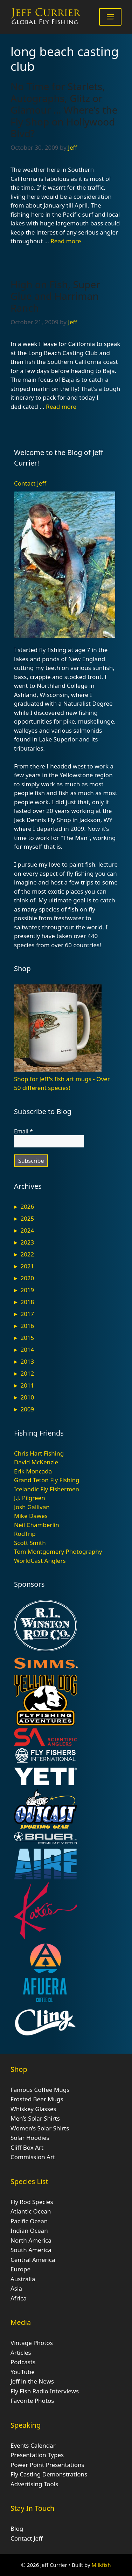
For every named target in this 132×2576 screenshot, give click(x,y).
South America (31, 2250)
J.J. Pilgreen (29, 1498)
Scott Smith (30, 1543)
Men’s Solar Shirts (35, 2118)
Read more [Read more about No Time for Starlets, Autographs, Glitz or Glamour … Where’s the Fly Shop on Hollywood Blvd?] (65, 241)
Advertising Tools (34, 2484)
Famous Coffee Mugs (40, 2090)
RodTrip (25, 1534)
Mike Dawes (31, 1516)
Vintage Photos (32, 2343)
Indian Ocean (29, 2230)
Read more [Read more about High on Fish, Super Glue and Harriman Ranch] (61, 406)
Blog (17, 2528)
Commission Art (33, 2157)
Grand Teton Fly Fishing (46, 1480)
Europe (20, 2269)
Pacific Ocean (29, 2221)
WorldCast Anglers (40, 1561)
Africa (19, 2298)
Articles (21, 2352)
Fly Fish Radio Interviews (45, 2391)
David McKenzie (36, 1462)
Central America (33, 2260)
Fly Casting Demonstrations (49, 2474)
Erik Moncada (33, 1471)
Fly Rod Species (32, 2202)
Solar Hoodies (30, 2138)
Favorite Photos (32, 2401)
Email (23, 1131)
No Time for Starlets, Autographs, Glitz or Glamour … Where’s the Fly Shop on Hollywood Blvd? (64, 110)
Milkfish (101, 2564)
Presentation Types (37, 2455)
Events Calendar (33, 2445)
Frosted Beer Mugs (37, 2099)
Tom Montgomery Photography (58, 1551)
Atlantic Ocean (31, 2211)
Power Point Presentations (47, 2465)
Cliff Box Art (27, 2147)
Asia (16, 2288)
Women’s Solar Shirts (40, 2128)
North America (31, 2240)
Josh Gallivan (32, 1507)
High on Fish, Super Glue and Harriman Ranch (55, 296)
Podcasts (23, 2362)
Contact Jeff (30, 483)
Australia (23, 2279)
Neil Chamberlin (36, 1525)
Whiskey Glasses (33, 2109)
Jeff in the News (32, 2381)
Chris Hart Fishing (39, 1453)
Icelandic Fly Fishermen (46, 1489)
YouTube (23, 2372)
